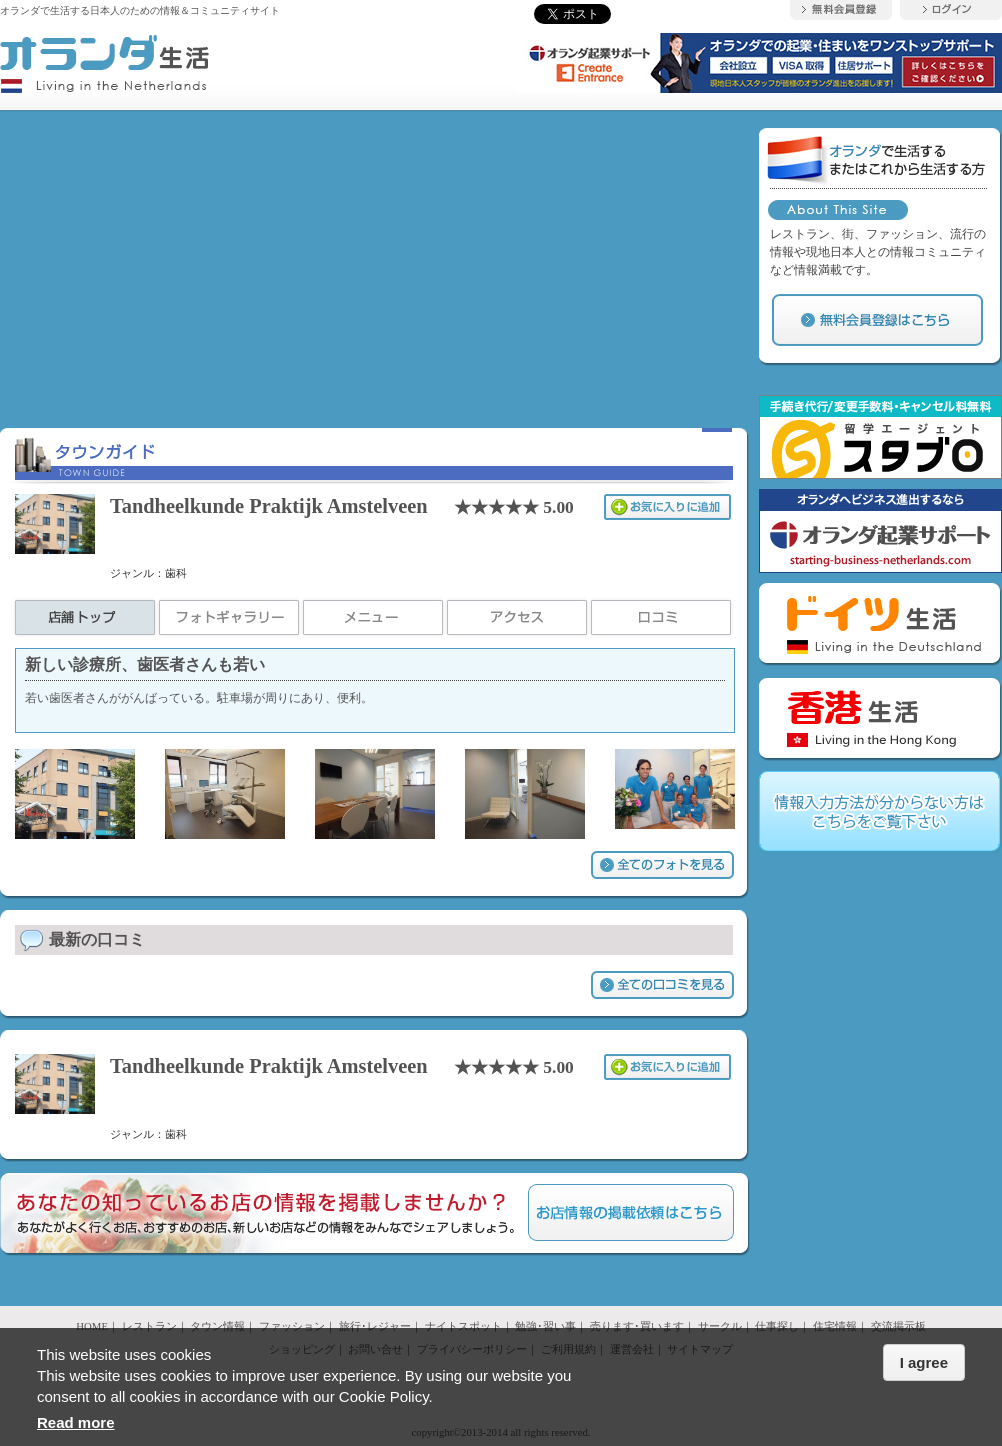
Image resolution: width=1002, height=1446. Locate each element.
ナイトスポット (463, 1326)
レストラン (149, 1326)
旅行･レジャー (375, 1326)
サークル (720, 1326)
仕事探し (777, 1326)
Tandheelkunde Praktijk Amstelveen (269, 506)
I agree (924, 1362)
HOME (92, 1326)
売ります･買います (637, 1326)
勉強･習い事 (545, 1326)
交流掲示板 (898, 1326)
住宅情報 (835, 1326)
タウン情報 (217, 1326)
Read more (76, 1422)
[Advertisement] (375, 268)
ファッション (292, 1326)
